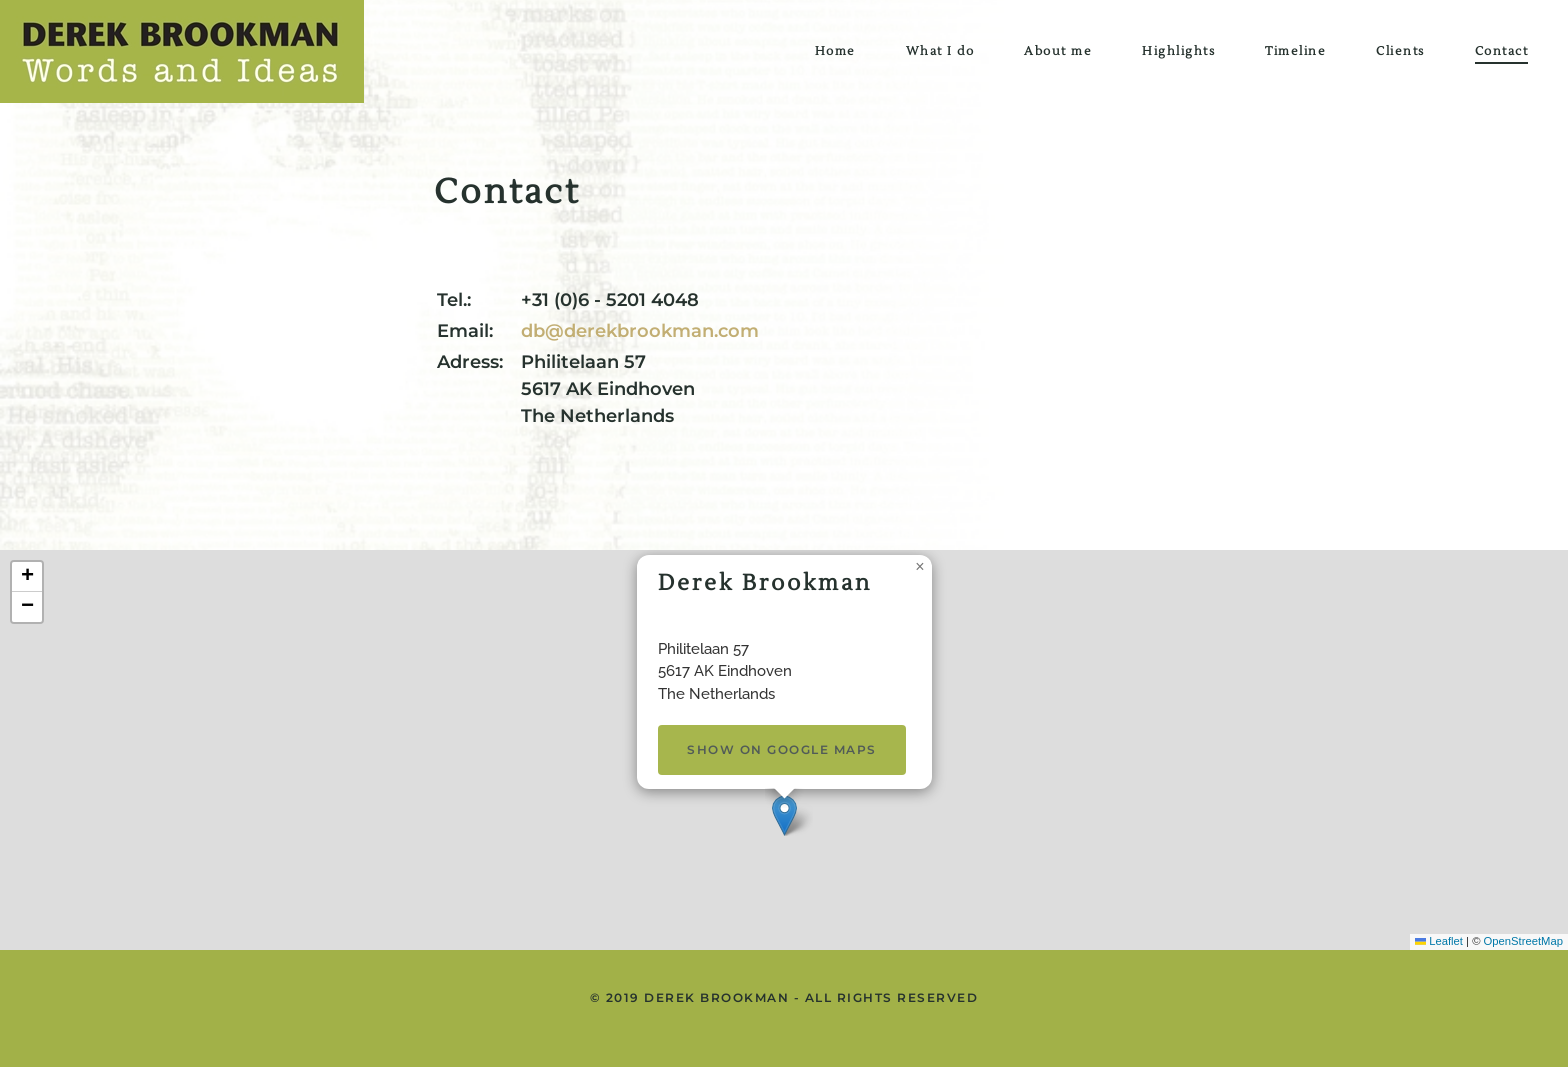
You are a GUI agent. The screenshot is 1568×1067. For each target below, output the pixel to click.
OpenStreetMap (1523, 941)
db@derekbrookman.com (640, 331)
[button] (784, 815)
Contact (1502, 51)
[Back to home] (182, 51)
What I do (940, 51)
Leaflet (1439, 941)
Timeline (1295, 51)
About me (1058, 51)
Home (835, 51)
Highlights (1178, 51)
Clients (1400, 51)
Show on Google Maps (782, 749)
